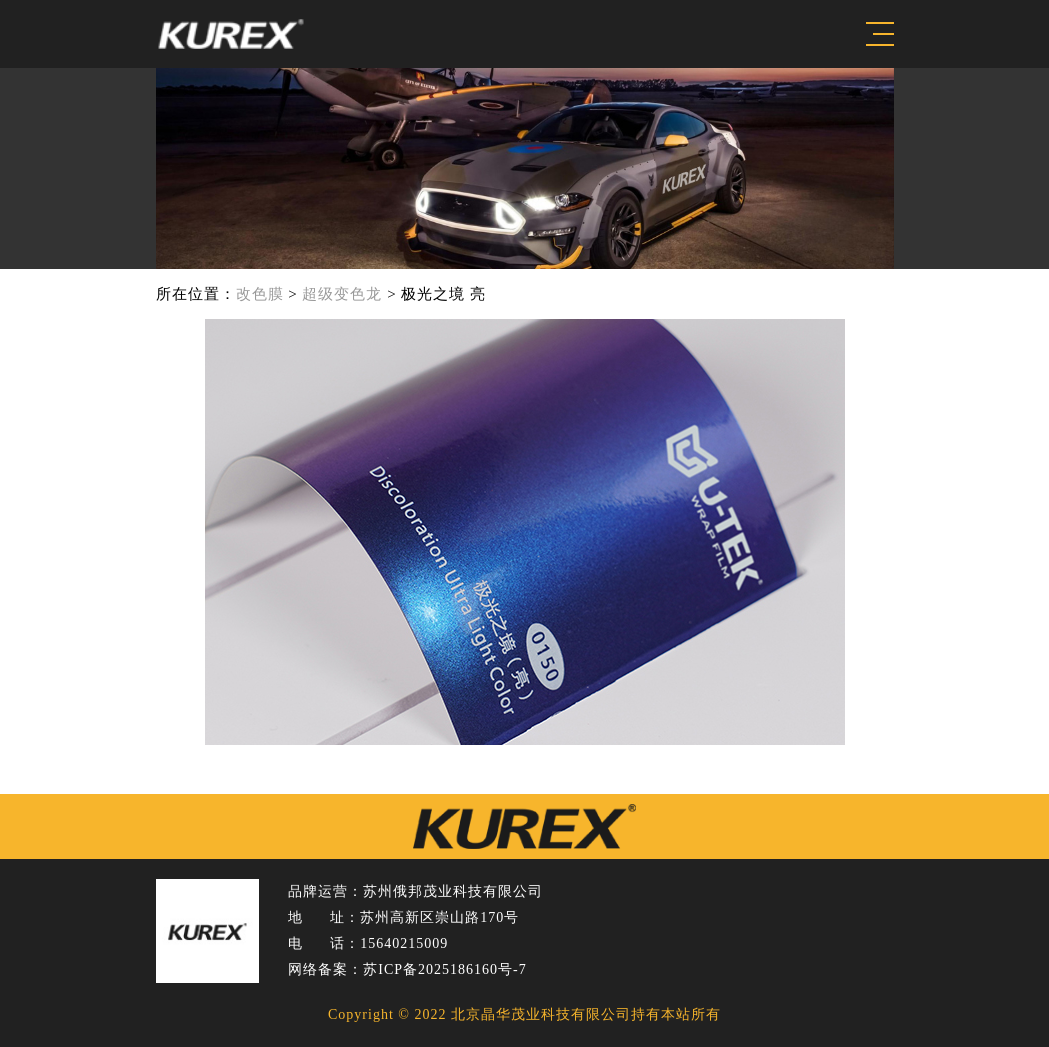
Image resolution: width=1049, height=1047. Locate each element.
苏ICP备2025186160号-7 (444, 969)
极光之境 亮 (443, 294)
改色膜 (260, 294)
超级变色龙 (342, 294)
